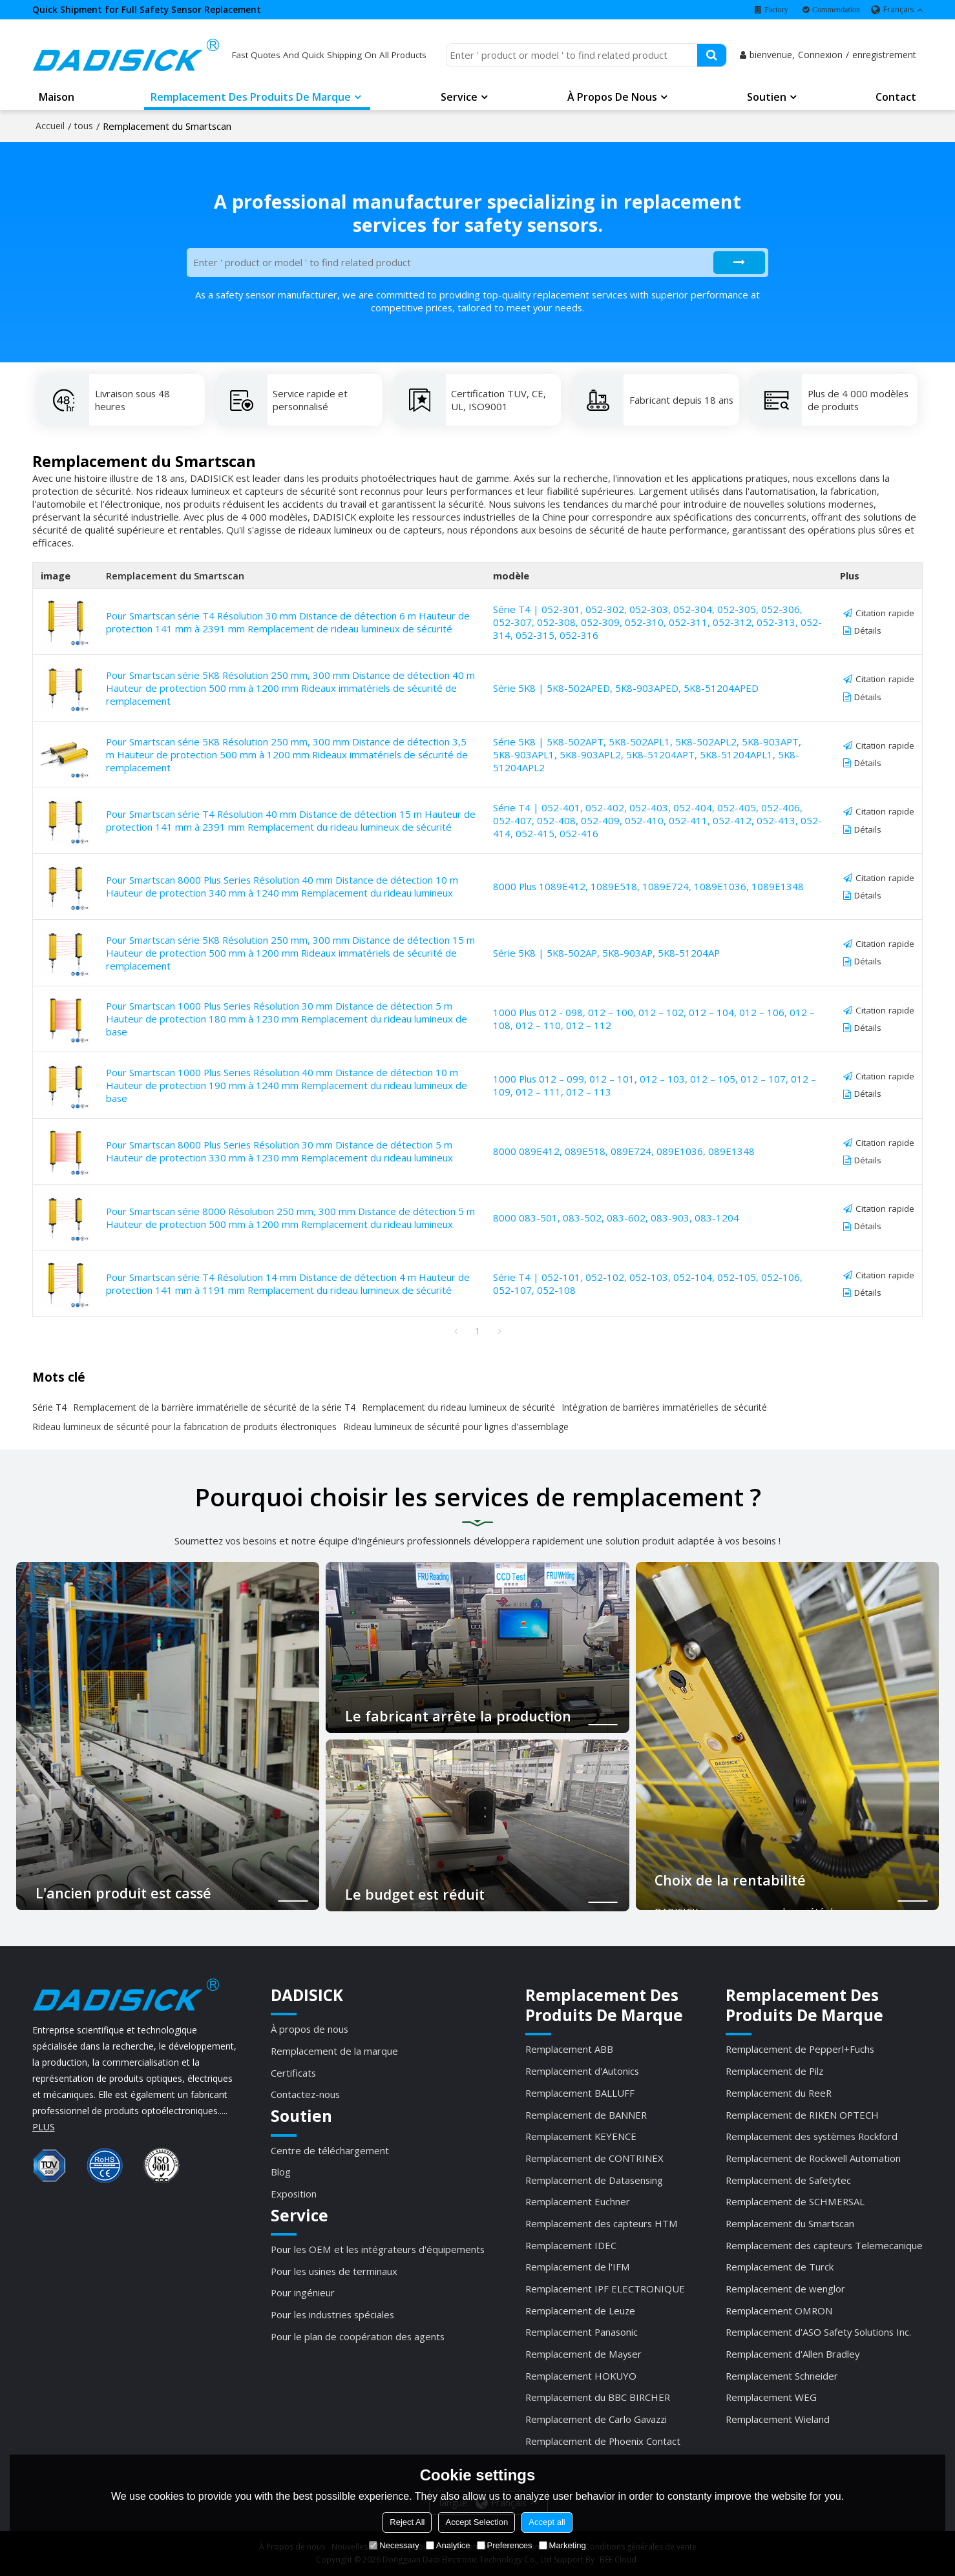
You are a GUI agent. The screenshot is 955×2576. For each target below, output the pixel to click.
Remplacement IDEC (570, 2245)
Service (459, 97)
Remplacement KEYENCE (580, 2136)
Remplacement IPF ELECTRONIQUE (605, 2288)
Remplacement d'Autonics (582, 2070)
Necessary (394, 2545)
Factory (776, 10)
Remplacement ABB (569, 2048)
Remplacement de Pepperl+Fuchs (800, 2048)
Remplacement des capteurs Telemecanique (824, 2245)
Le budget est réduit (415, 1894)
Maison (56, 97)
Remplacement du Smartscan (790, 2223)
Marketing (562, 2545)
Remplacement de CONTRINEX (594, 2158)
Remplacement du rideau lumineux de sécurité (458, 1407)
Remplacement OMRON (779, 2310)
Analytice (448, 2545)
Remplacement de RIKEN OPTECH (802, 2114)
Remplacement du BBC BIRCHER (597, 2397)
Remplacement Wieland (778, 2419)
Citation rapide (884, 613)
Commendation (836, 10)
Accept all (547, 2522)
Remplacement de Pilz (774, 2070)
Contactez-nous (305, 2094)
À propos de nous (612, 97)
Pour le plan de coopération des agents (358, 2336)
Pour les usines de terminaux (334, 2271)
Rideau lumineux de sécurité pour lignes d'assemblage (456, 1426)
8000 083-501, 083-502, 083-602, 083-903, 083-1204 (616, 1217)
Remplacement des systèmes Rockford (811, 2136)
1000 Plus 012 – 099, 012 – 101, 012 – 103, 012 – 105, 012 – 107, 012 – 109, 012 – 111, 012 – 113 (654, 1085)
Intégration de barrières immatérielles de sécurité (664, 1407)
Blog (281, 2171)
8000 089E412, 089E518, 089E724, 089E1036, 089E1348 (624, 1151)
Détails (867, 630)
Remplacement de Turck (780, 2266)
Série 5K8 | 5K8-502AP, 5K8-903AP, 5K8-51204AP (606, 952)
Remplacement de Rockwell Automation (813, 2158)
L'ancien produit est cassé (123, 1893)
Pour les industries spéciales (332, 2314)
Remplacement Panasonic (581, 2331)
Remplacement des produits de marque (251, 97)
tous (83, 125)
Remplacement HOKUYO (580, 2375)
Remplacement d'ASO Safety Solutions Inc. (818, 2331)
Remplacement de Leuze (580, 2310)
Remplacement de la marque (334, 2050)
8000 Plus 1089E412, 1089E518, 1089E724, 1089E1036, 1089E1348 (648, 886)
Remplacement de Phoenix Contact (602, 2441)
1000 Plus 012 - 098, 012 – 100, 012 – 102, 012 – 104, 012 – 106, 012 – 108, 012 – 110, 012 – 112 (654, 1019)
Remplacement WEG (771, 2397)
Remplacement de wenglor (785, 2288)
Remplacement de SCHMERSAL (795, 2201)
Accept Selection (476, 2522)
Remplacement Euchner (577, 2201)
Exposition (294, 2193)
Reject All (407, 2522)
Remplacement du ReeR (779, 2092)
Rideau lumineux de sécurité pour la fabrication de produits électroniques (184, 1426)
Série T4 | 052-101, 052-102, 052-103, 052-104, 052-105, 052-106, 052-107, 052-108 (648, 1283)
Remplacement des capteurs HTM (601, 2223)
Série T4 (49, 1407)
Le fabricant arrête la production (458, 1716)
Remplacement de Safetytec (788, 2180)
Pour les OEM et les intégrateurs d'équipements (378, 2249)
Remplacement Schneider (782, 2375)
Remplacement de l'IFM (577, 2266)
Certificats (293, 2072)
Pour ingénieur (303, 2292)
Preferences (504, 2545)
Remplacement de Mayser (583, 2353)
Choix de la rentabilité (730, 1880)
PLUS (43, 2127)
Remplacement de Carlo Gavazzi (596, 2419)
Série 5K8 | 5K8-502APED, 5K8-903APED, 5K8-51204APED (626, 687)
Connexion (820, 54)
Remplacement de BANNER (586, 2114)
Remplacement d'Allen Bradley (792, 2353)
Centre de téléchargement (330, 2150)
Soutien (766, 97)
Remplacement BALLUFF (580, 2092)
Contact (896, 97)
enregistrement (884, 54)
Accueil (50, 125)
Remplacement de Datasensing (594, 2180)
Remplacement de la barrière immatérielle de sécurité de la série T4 (214, 1407)
